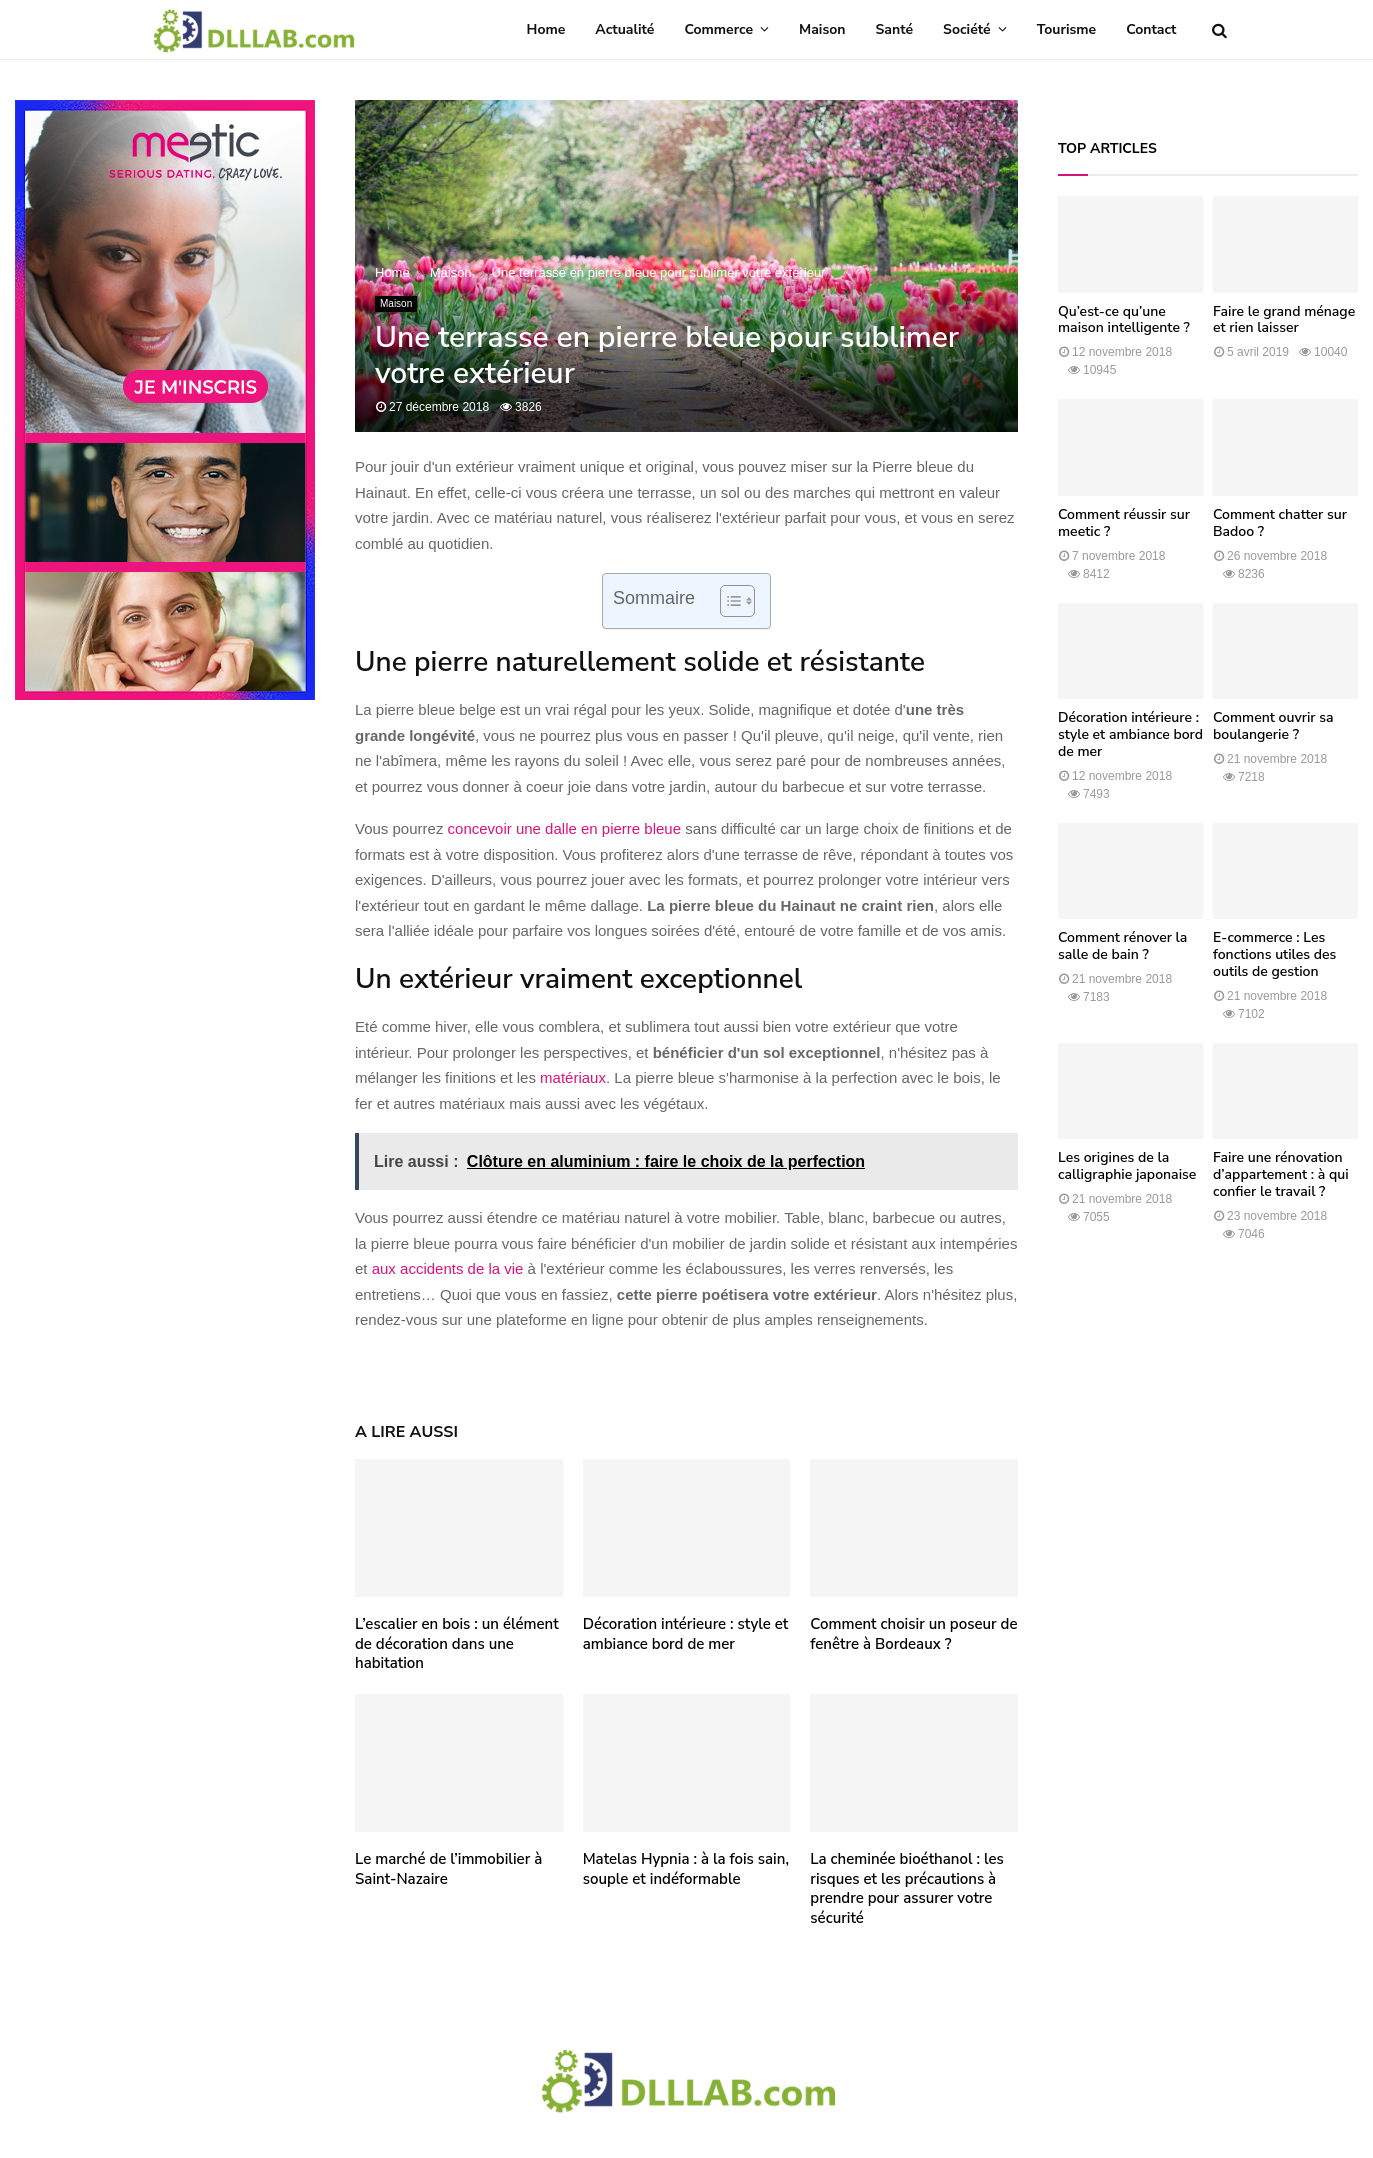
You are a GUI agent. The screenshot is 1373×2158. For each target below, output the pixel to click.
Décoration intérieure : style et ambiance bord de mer (686, 1634)
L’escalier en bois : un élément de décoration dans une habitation (457, 1643)
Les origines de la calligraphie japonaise (1127, 1166)
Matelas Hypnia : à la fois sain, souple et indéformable (686, 1869)
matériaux (573, 1077)
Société (967, 29)
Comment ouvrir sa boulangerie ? (1273, 726)
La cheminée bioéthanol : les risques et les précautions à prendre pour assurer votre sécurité (906, 1888)
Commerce (718, 29)
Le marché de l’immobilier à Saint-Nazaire (448, 1869)
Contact (1151, 29)
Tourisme (1067, 29)
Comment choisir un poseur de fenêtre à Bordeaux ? (913, 1634)
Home (546, 29)
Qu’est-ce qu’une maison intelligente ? (1124, 320)
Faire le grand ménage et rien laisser (1284, 320)
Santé (895, 29)
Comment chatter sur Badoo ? (1280, 523)
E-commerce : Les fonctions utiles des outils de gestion (1274, 954)
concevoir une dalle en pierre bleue (565, 828)
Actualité (624, 29)
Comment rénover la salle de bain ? (1122, 946)
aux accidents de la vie (448, 1268)
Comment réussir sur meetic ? (1124, 523)
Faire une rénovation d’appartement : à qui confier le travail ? (1281, 1174)
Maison (822, 29)
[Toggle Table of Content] (727, 601)
